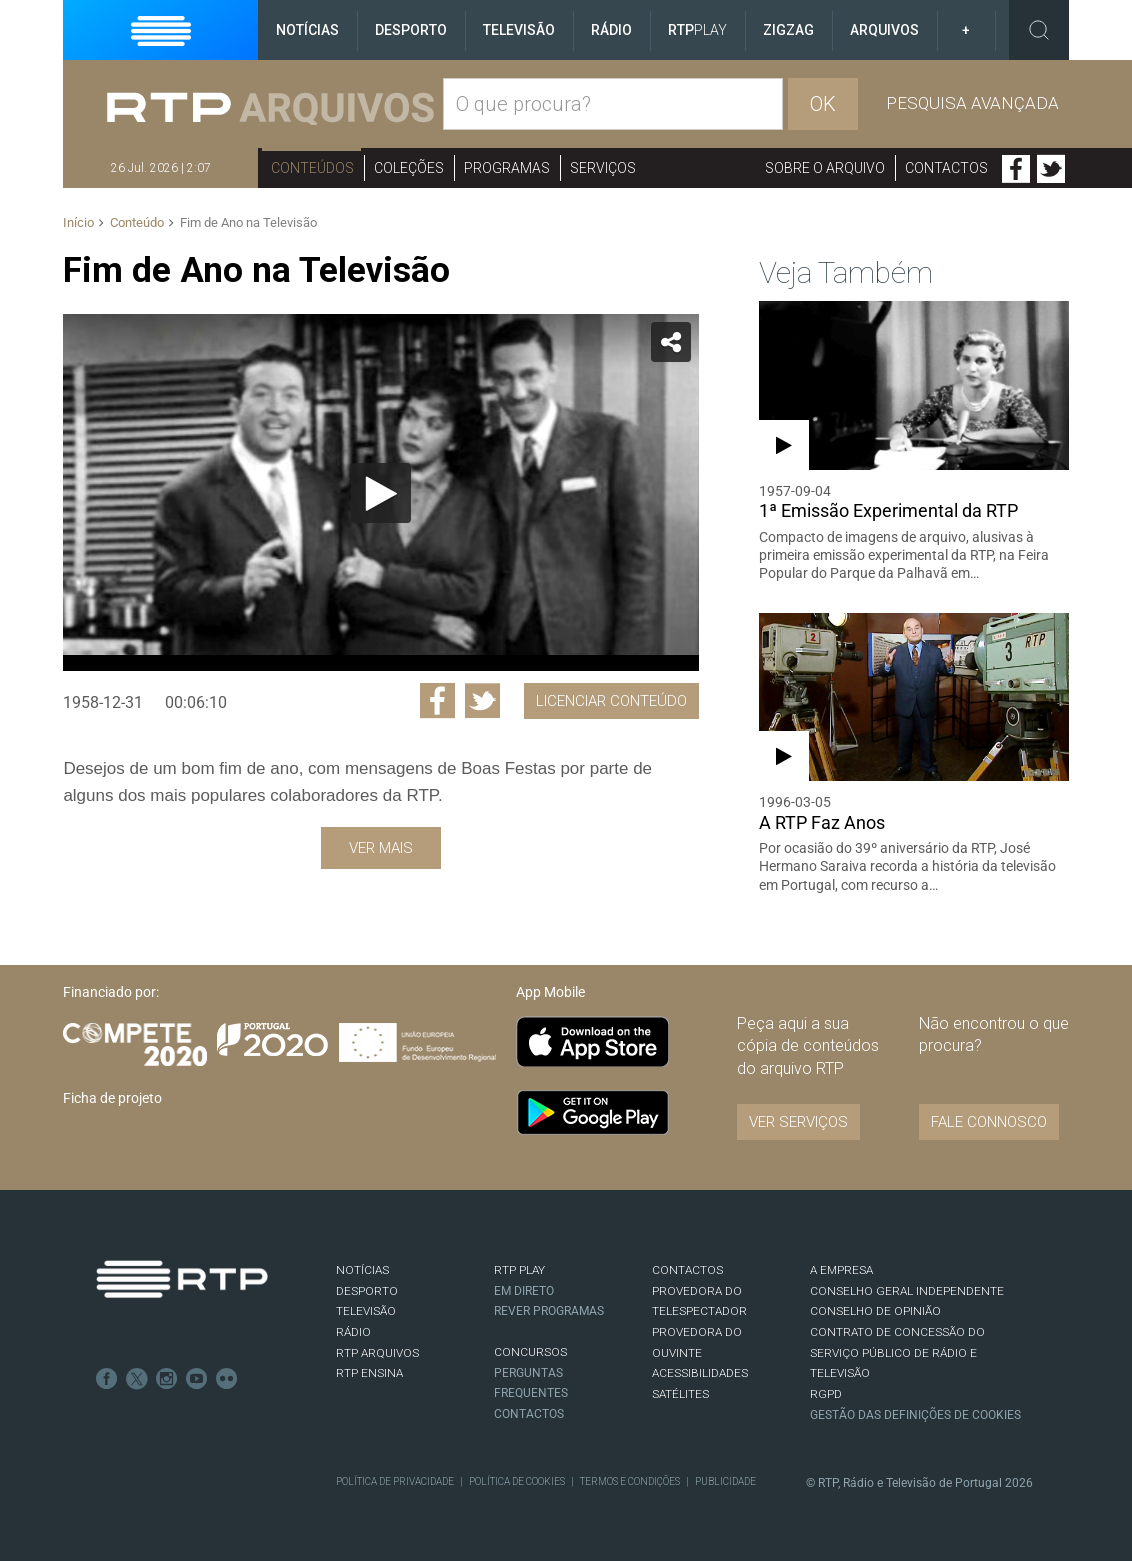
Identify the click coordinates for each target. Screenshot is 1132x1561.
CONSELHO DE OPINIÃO (875, 1311)
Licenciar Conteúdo (611, 701)
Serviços (603, 168)
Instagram (167, 1379)
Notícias (307, 30)
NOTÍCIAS (362, 1270)
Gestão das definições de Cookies (915, 1415)
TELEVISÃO (366, 1311)
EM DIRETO (524, 1291)
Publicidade (725, 1481)
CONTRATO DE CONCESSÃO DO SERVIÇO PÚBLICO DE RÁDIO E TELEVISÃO (897, 1352)
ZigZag (788, 30)
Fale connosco (989, 1122)
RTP (697, 30)
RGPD (826, 1394)
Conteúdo (137, 222)
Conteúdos (312, 168)
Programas (507, 168)
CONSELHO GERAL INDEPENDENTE (907, 1291)
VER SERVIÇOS (798, 1122)
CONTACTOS (687, 1270)
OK (823, 104)
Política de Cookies (517, 1481)
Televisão (519, 30)
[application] (380, 492)
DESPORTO (367, 1291)
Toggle (1039, 30)
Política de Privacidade (395, 1481)
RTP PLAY (519, 1270)
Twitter (1051, 169)
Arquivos (884, 30)
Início (78, 222)
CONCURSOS (530, 1352)
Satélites (680, 1394)
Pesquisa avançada (972, 103)
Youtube (197, 1379)
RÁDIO (353, 1332)
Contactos (946, 168)
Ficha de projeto (112, 1098)
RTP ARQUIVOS (377, 1353)
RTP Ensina (369, 1373)
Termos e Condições (630, 1481)
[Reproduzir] (381, 493)
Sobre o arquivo (825, 168)
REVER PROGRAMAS (549, 1311)
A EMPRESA (841, 1270)
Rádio (611, 30)
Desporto (411, 30)
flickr (227, 1379)
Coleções (409, 168)
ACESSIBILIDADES (700, 1373)
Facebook (1016, 169)
